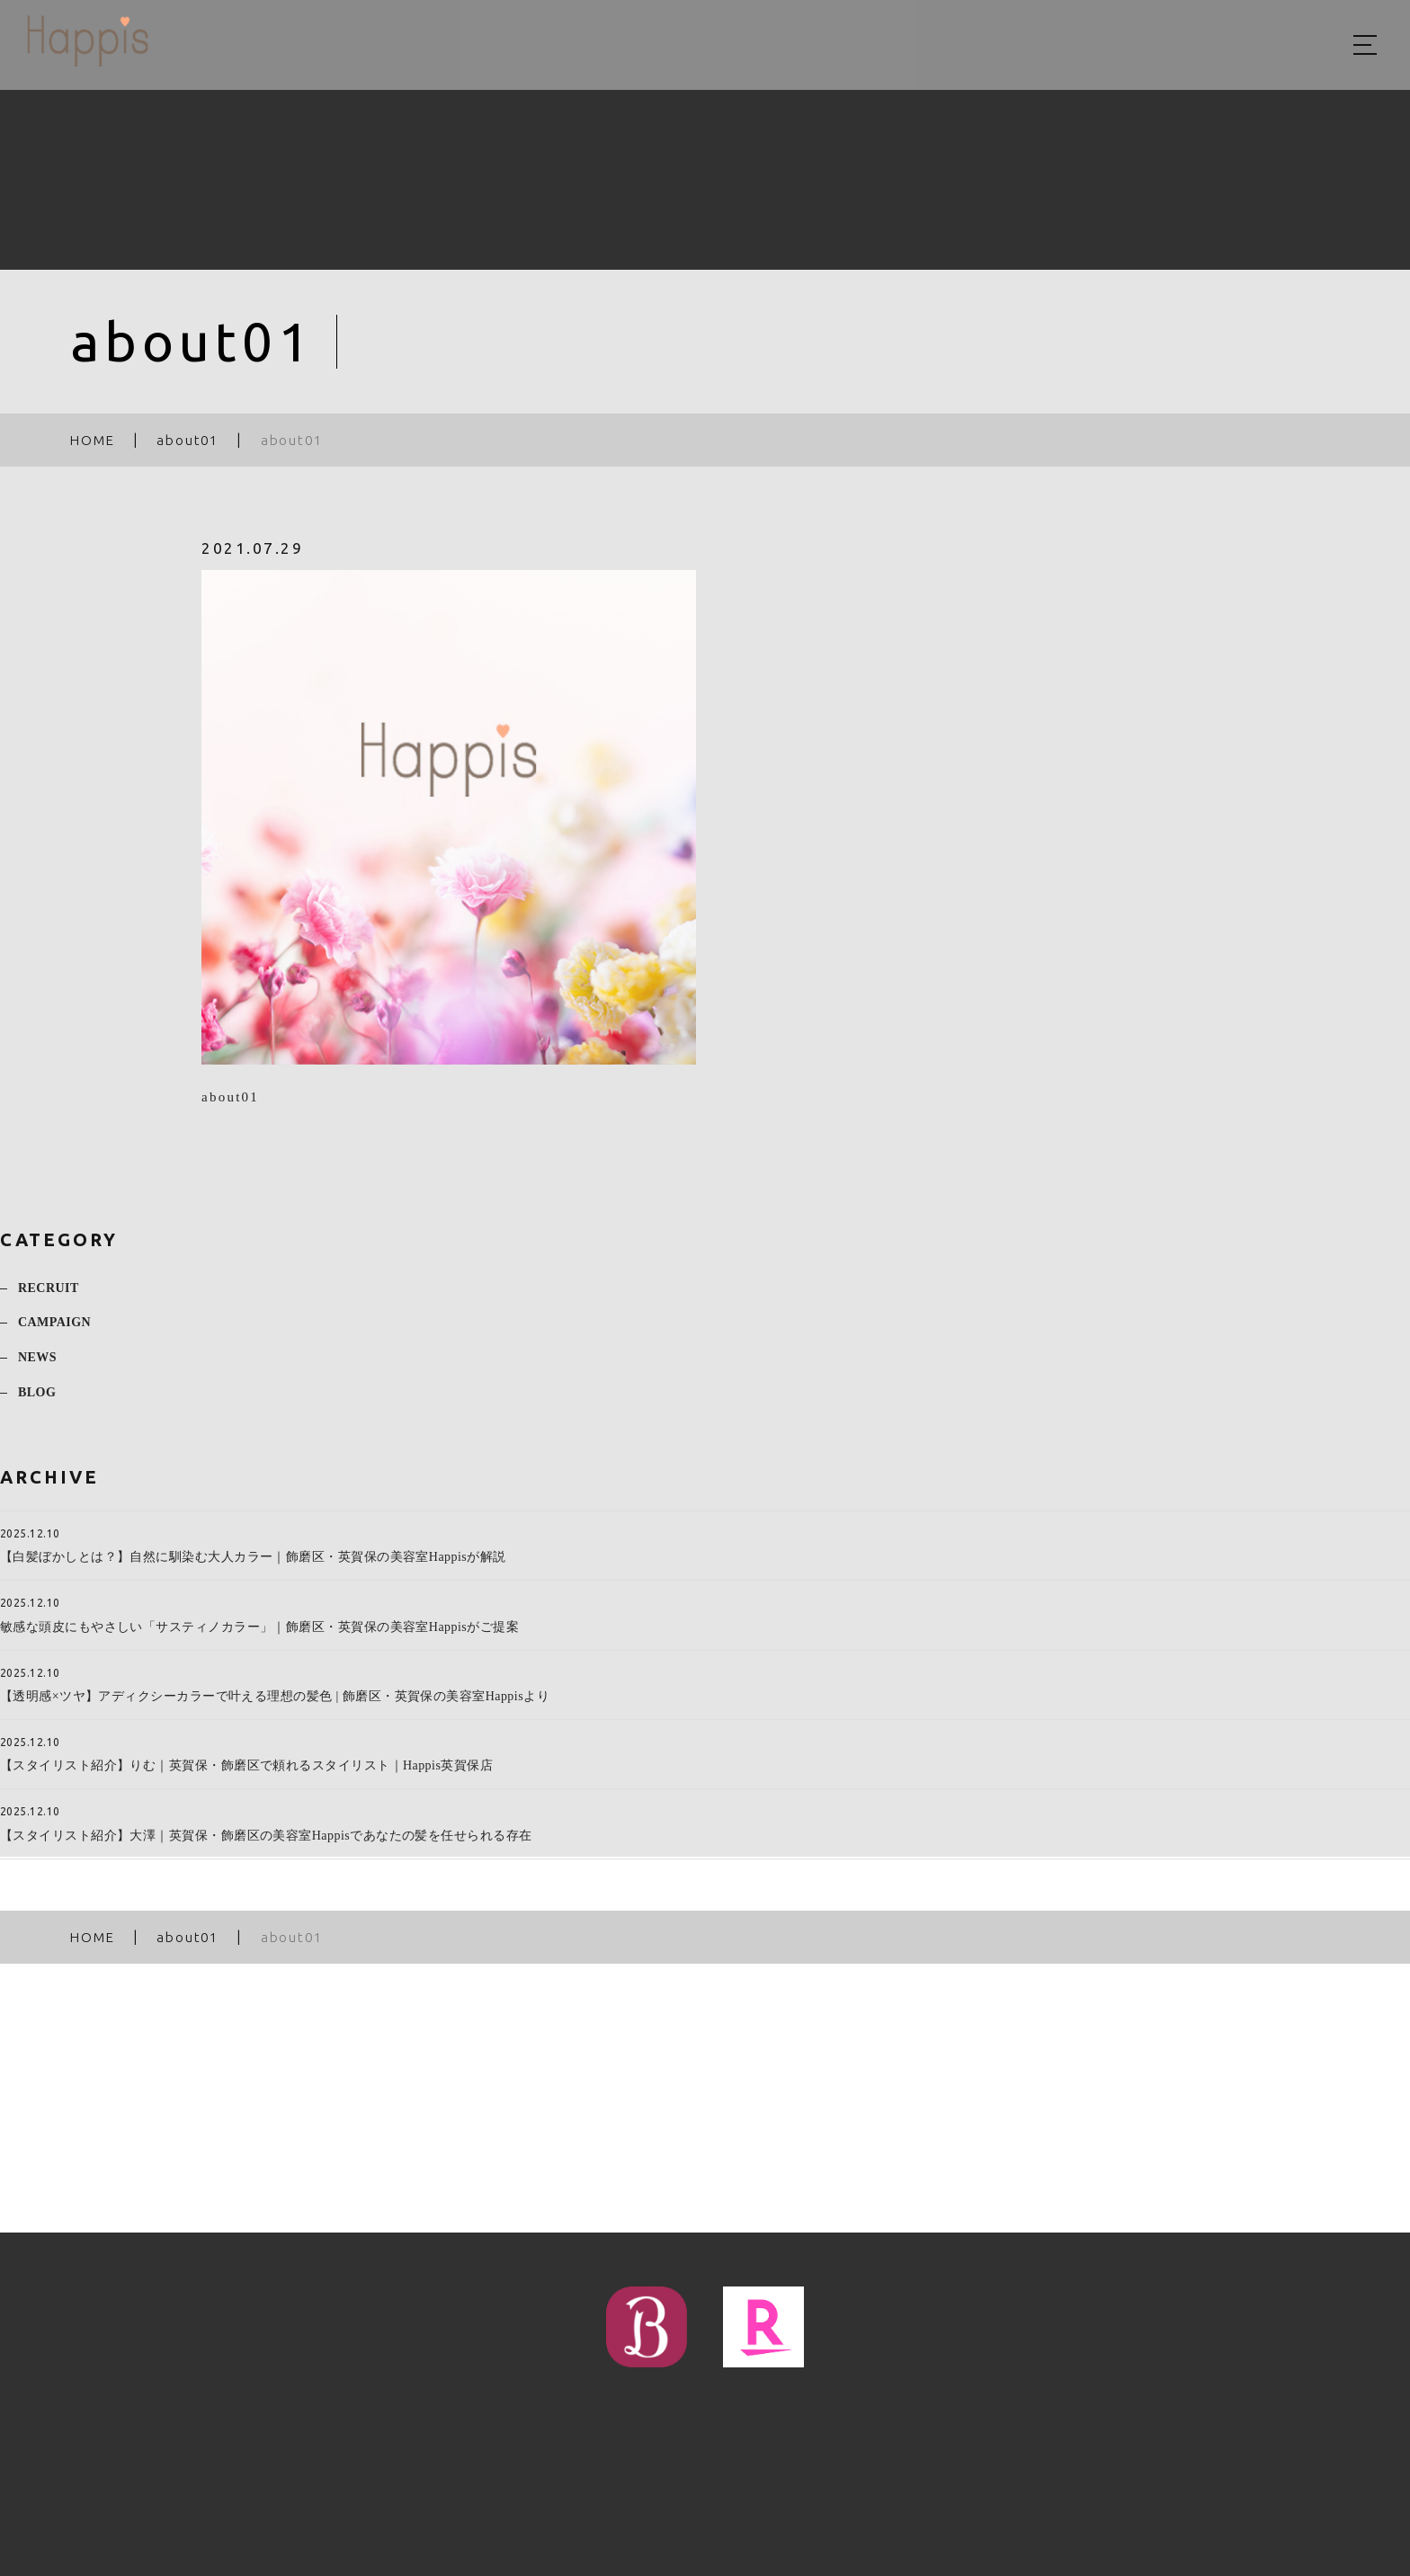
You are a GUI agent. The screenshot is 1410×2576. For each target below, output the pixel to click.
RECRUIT (48, 1297)
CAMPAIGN (54, 1332)
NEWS (37, 1367)
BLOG (37, 1402)
